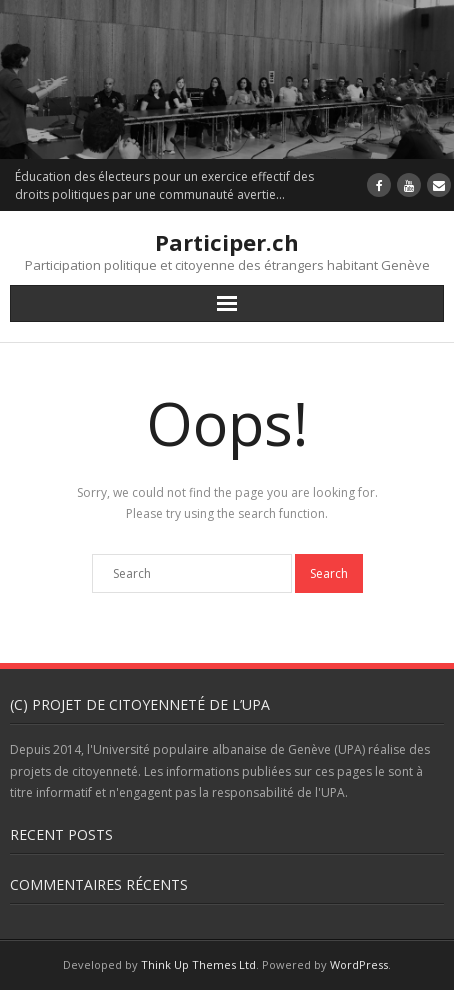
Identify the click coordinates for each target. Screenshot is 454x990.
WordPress (359, 964)
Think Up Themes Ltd (198, 964)
